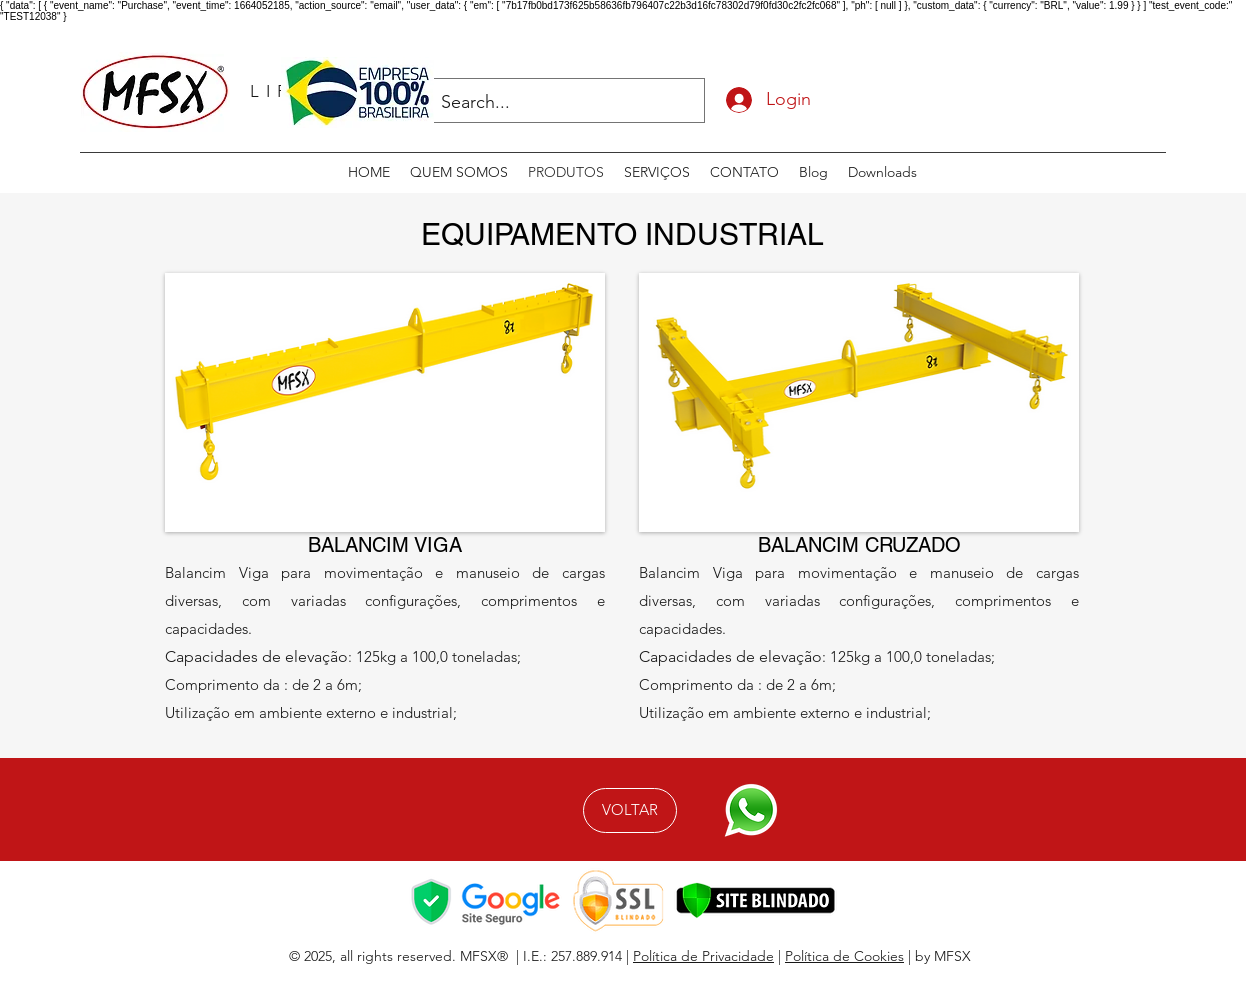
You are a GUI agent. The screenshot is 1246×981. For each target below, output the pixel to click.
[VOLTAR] (630, 810)
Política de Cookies (844, 956)
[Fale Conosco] (750, 809)
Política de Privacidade (703, 956)
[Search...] (551, 103)
